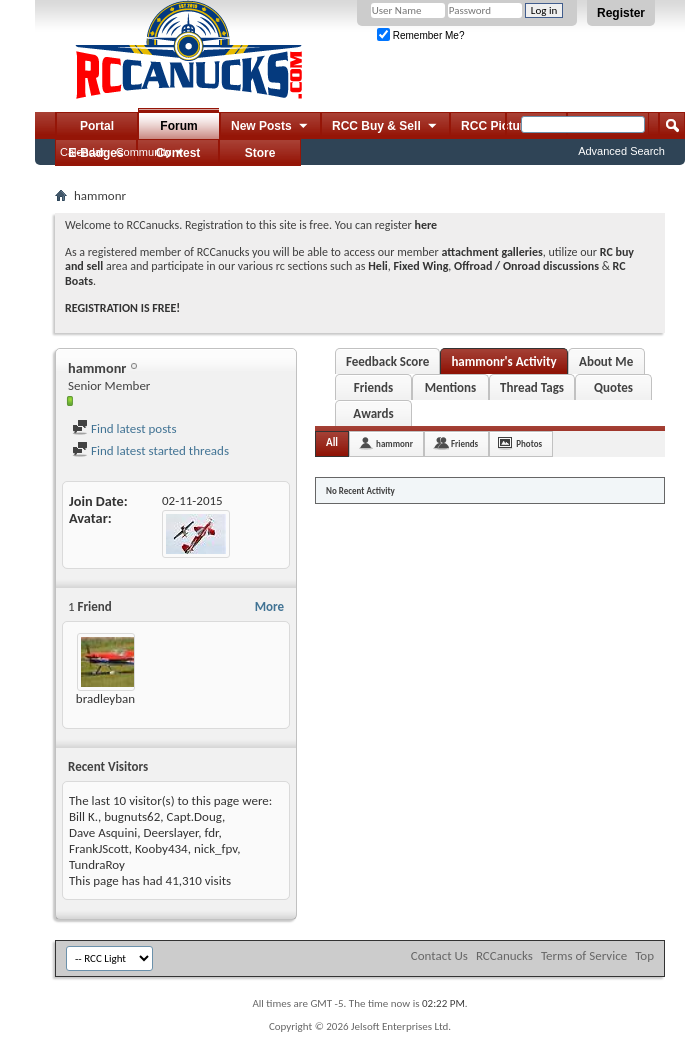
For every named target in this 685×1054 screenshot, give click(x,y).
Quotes (613, 387)
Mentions (451, 387)
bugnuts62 (132, 816)
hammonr (394, 443)
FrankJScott (99, 848)
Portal (97, 126)
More (269, 606)
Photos (529, 443)
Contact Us (439, 955)
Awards (373, 413)
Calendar (82, 152)
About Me (606, 361)
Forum (178, 126)
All (332, 442)
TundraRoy (97, 864)
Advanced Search (621, 151)
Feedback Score (387, 361)
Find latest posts (124, 428)
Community (144, 152)
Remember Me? (420, 35)
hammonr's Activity (503, 361)
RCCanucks (504, 955)
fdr (212, 832)
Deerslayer (170, 832)
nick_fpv (215, 848)
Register (621, 13)
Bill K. (83, 816)
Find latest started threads (150, 450)
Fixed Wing (421, 266)
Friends (373, 387)
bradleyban (105, 698)
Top (644, 955)
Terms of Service (584, 955)
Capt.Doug (194, 816)
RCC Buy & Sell (385, 127)
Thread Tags (532, 387)
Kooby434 (161, 848)
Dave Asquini (103, 832)
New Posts (270, 127)
